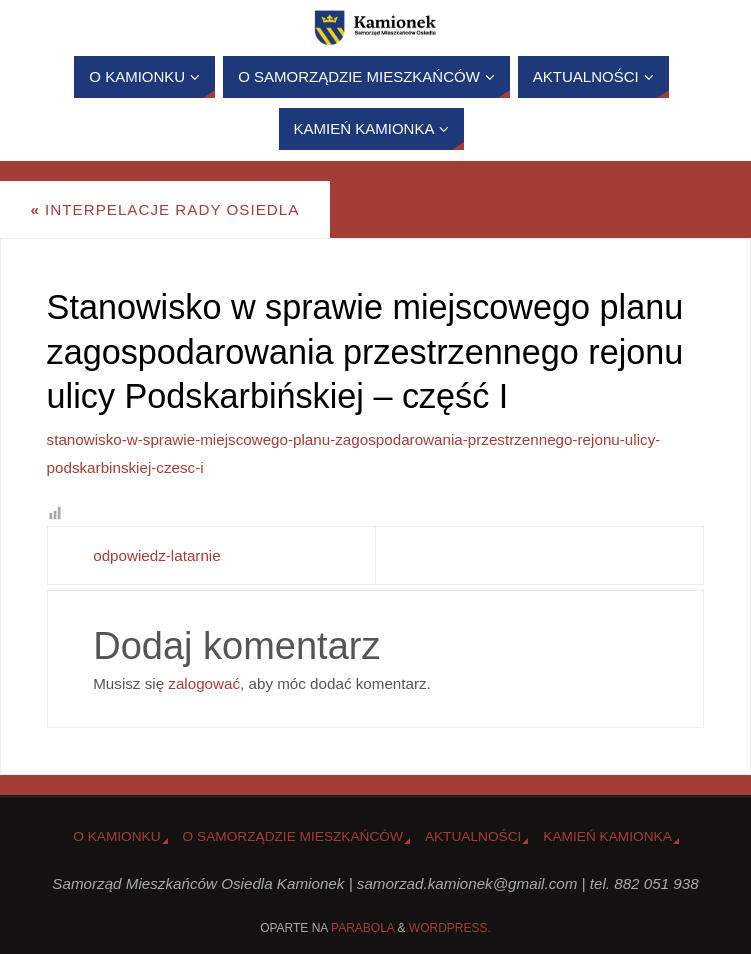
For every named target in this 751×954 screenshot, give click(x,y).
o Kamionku (116, 836)
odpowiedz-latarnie (157, 555)
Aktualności (473, 836)
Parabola (362, 928)
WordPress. (450, 928)
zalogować (204, 683)
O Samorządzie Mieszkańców (293, 836)
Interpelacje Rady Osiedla (164, 209)
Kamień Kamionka (607, 836)
